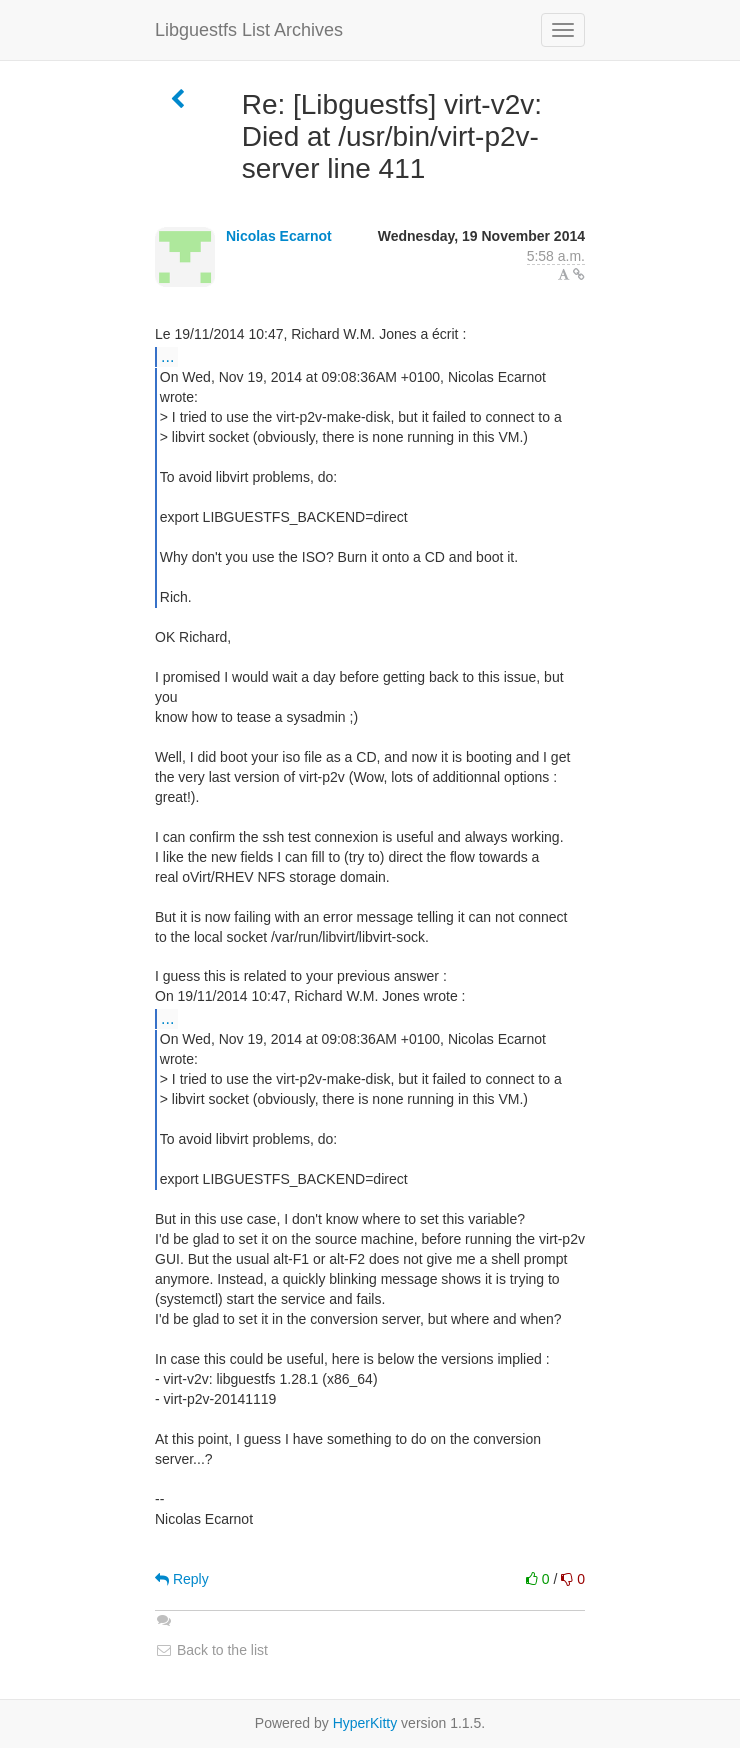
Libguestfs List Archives (249, 30)
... (167, 356)
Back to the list (211, 1650)
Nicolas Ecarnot (279, 236)
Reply (182, 1579)
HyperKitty (365, 1723)
